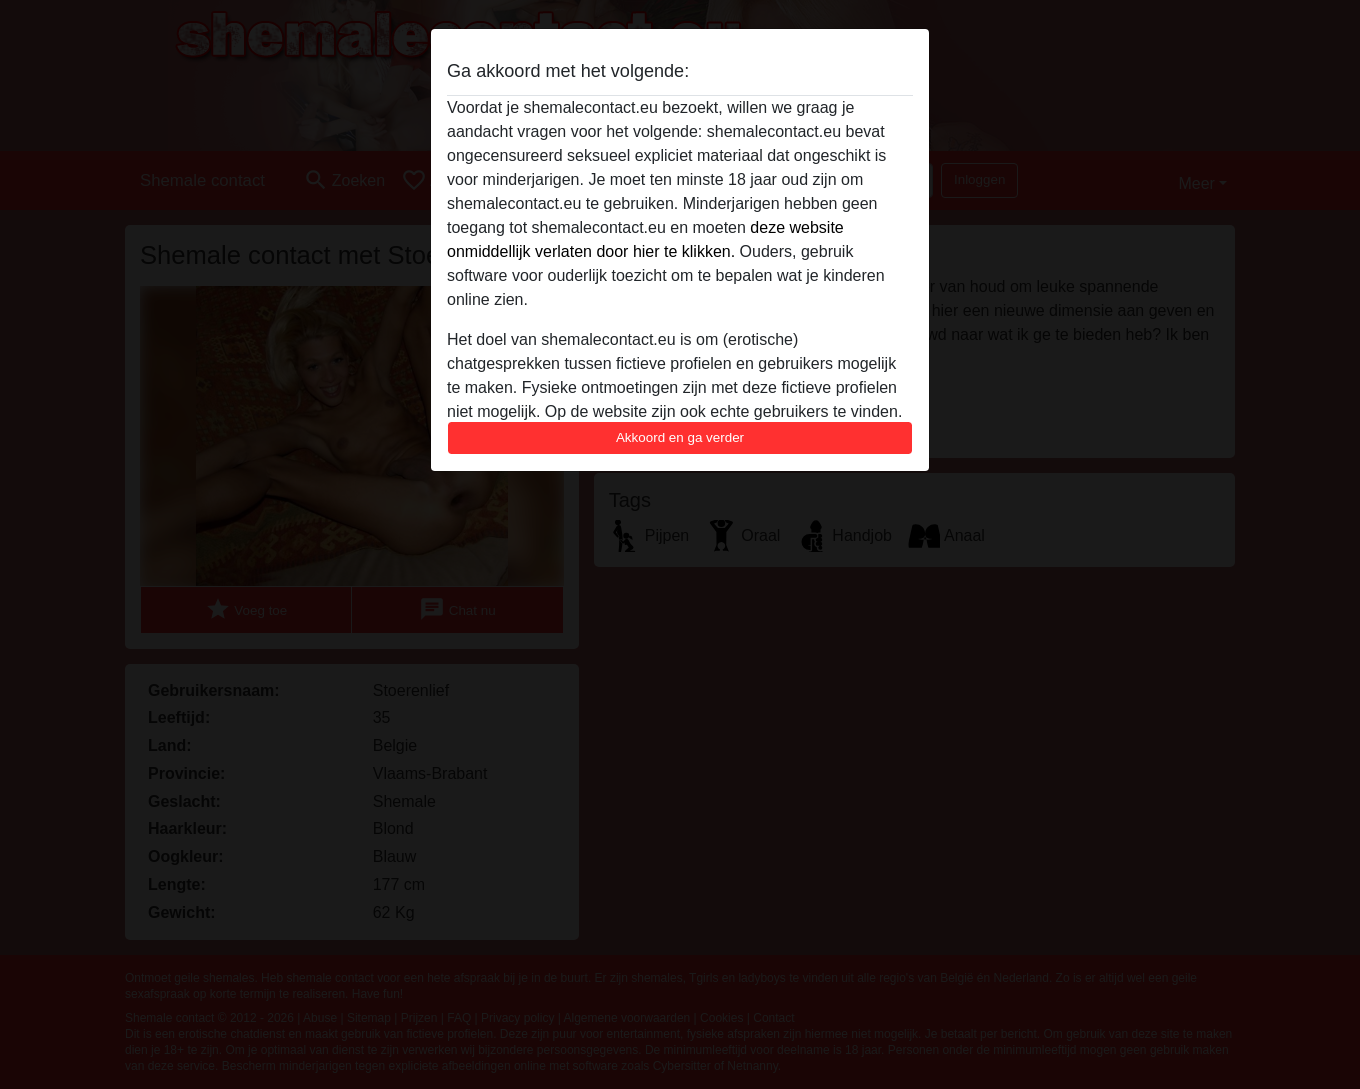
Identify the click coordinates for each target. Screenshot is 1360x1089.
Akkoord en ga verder (680, 437)
